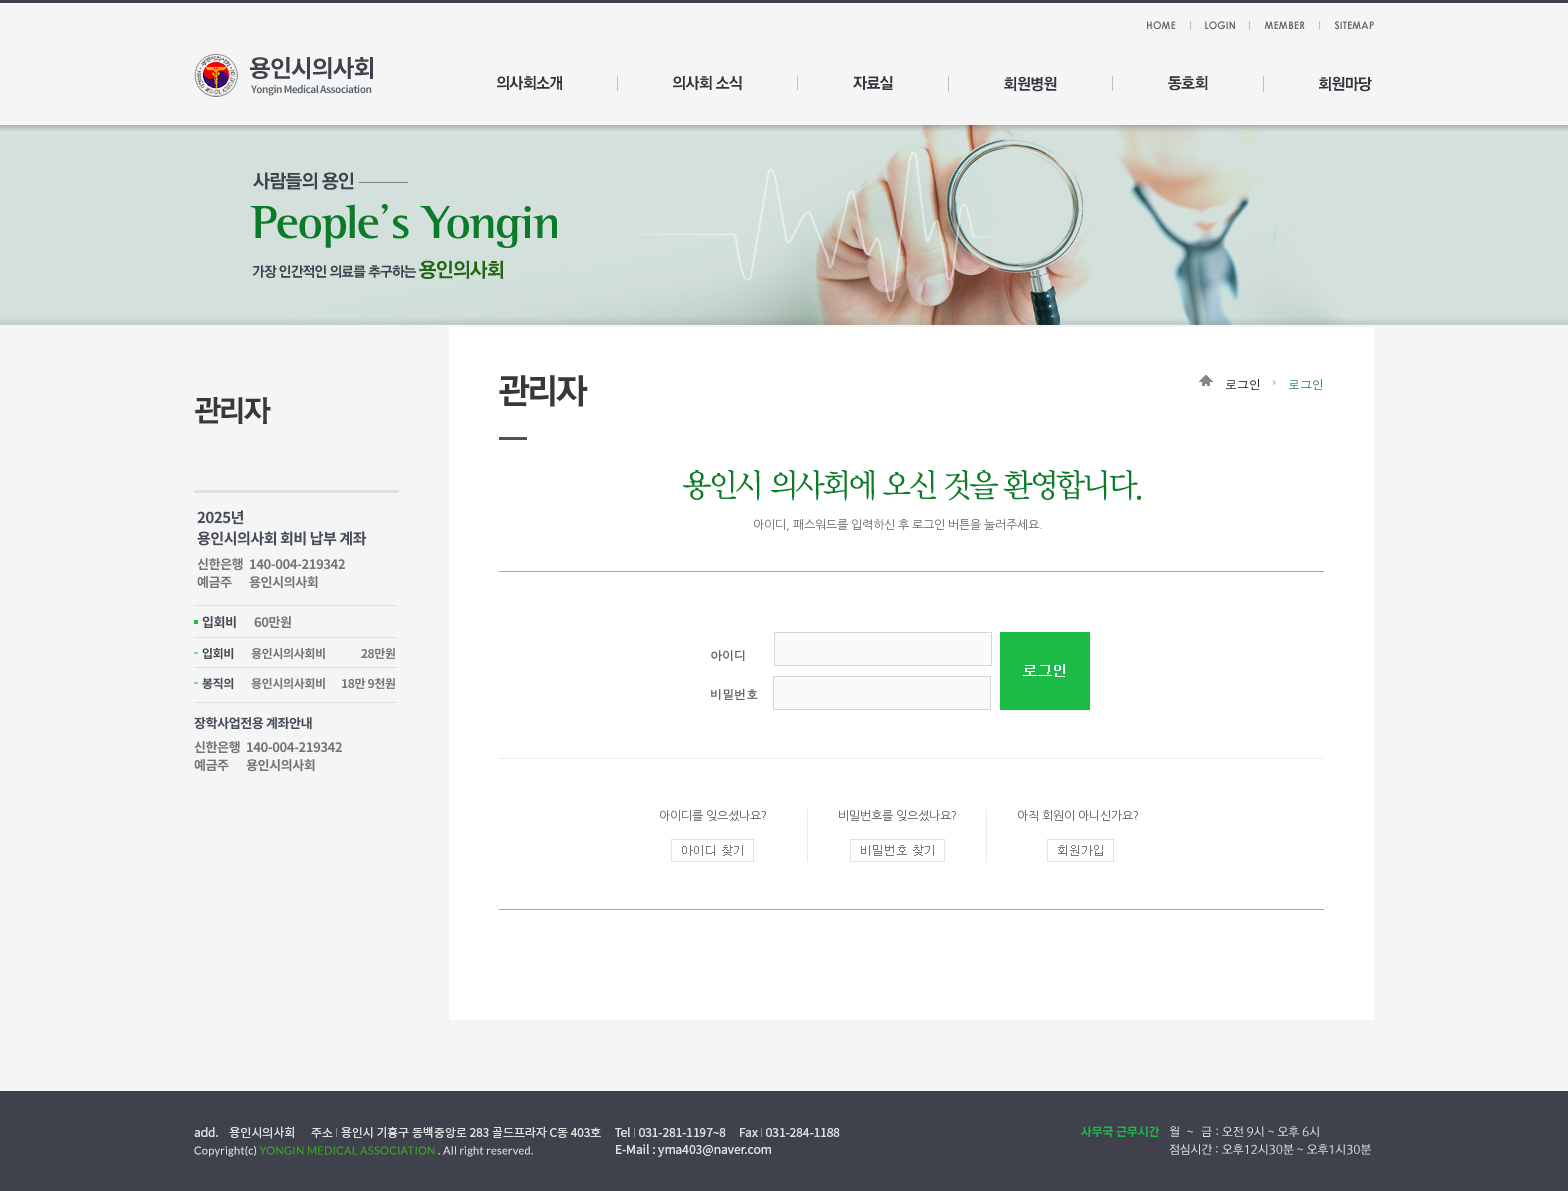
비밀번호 (734, 693)
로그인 (1306, 383)
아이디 (728, 654)
